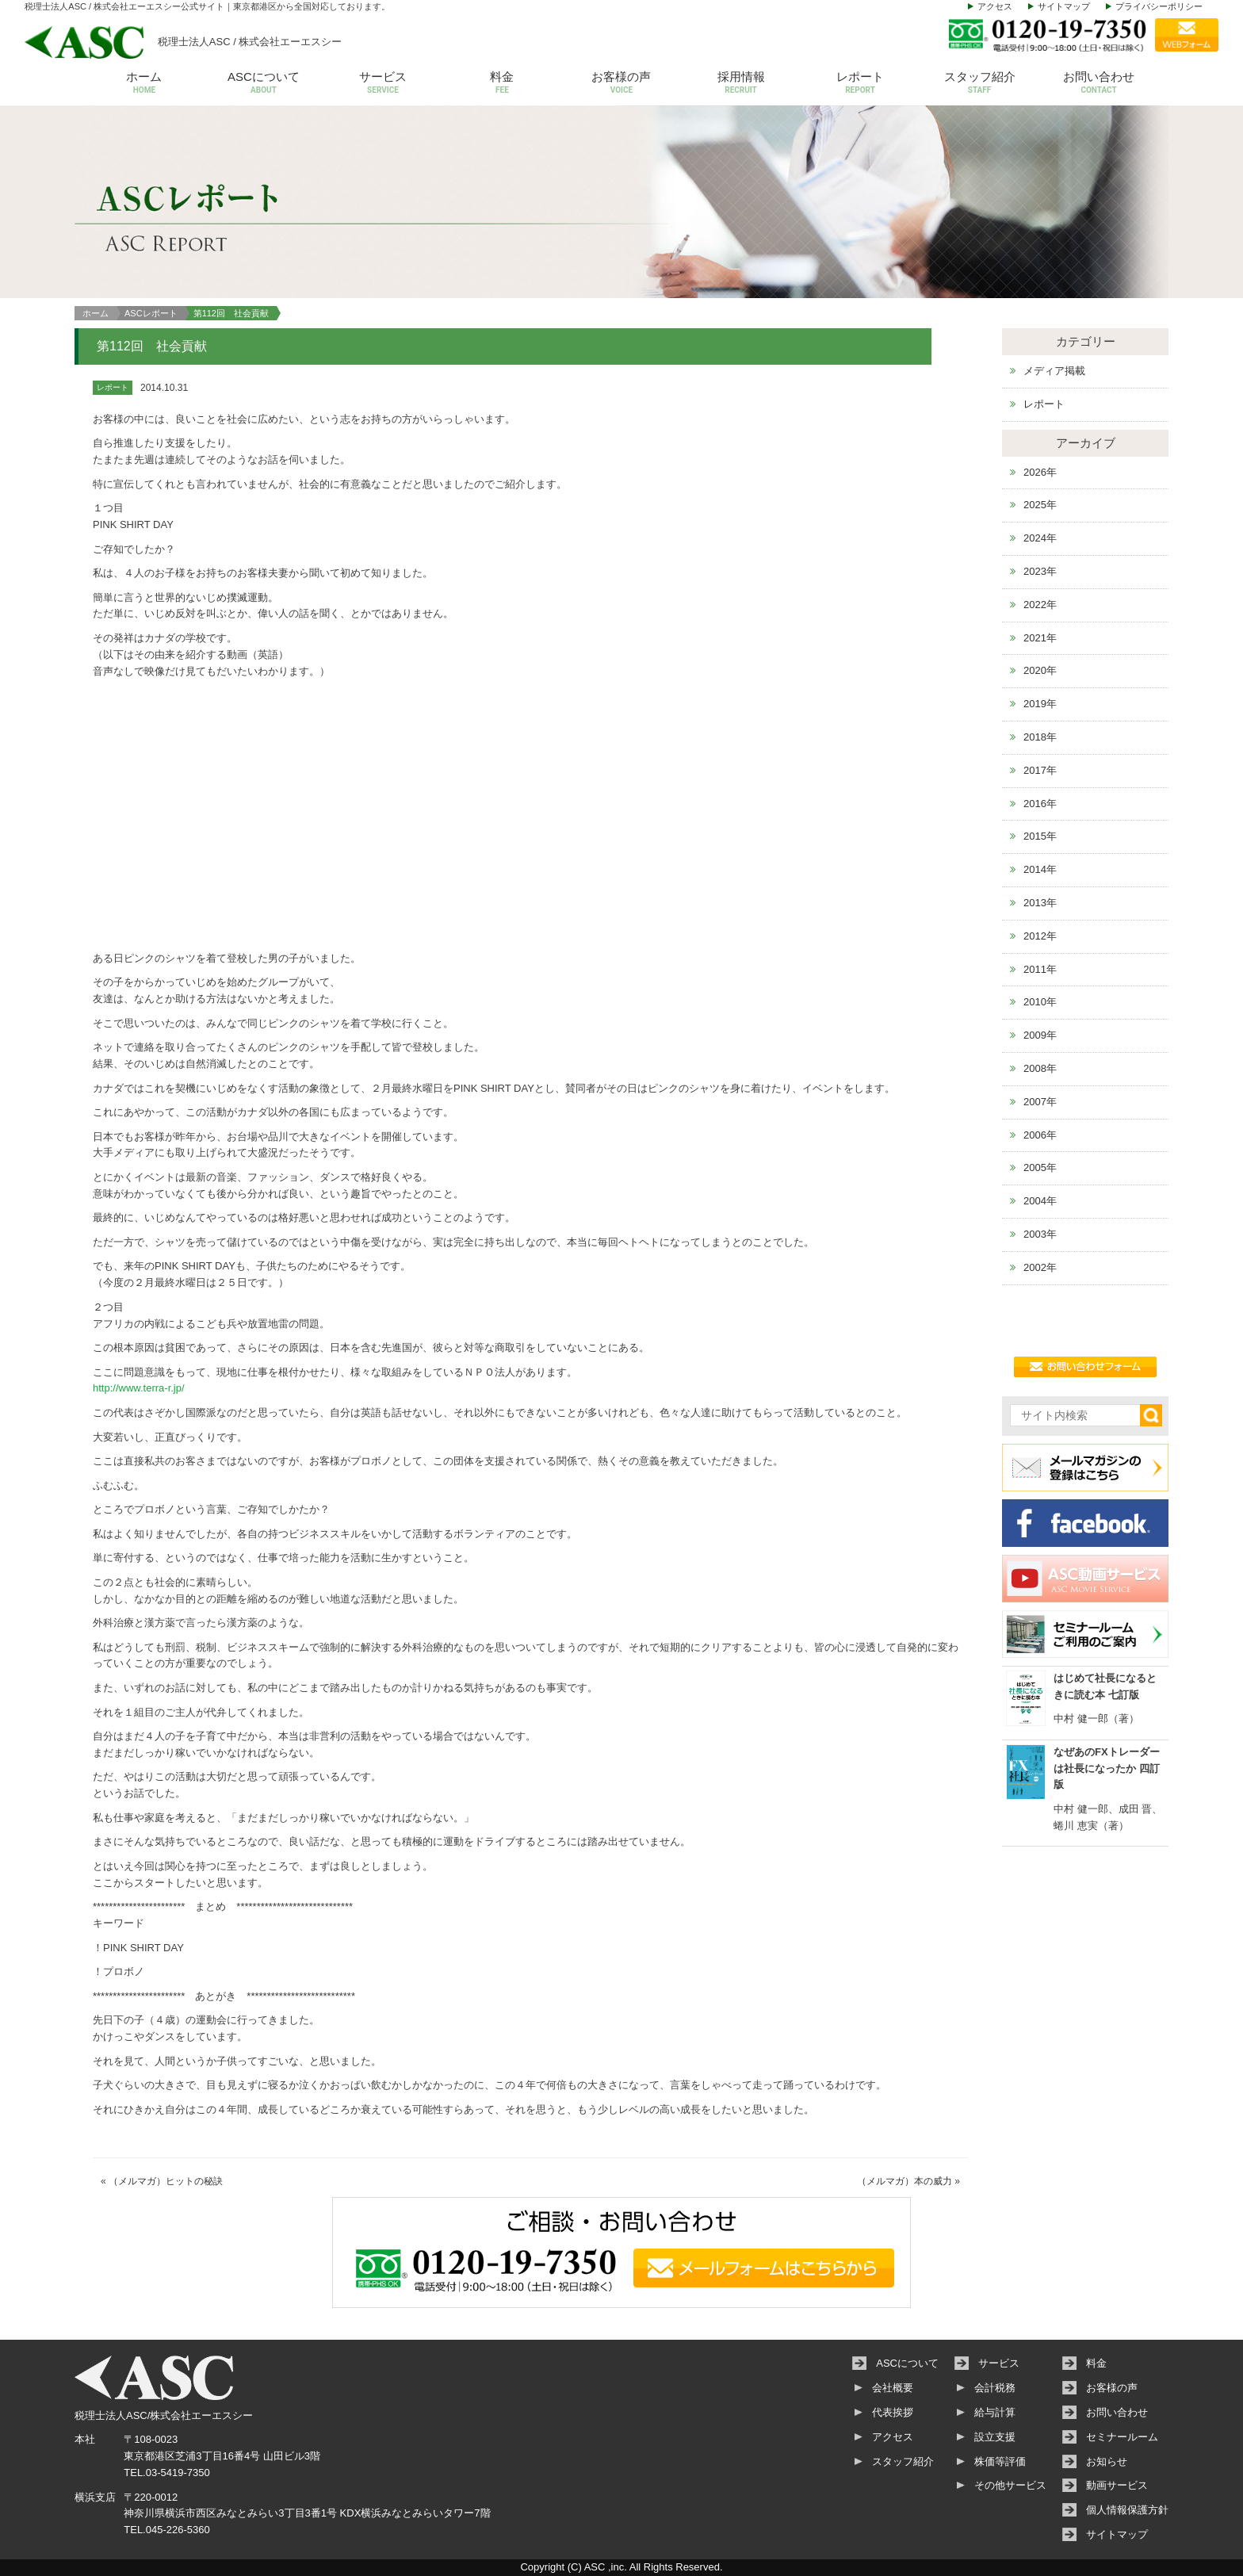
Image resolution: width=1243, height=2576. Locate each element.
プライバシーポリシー (1159, 6)
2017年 (1040, 770)
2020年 (1040, 670)
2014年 (1040, 869)
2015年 (1040, 836)
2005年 (1040, 1167)
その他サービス (1010, 2485)
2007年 (1040, 1102)
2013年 (1040, 903)
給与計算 (994, 2412)
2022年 (1040, 605)
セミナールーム (1122, 2437)
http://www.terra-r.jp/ (139, 1388)
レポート (860, 84)
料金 (502, 84)
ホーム (145, 84)
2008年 (1040, 1068)
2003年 (1040, 1234)
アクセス (994, 6)
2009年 (1040, 1035)
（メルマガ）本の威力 (904, 2181)
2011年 (1040, 969)
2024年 (1040, 538)
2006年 (1040, 1135)
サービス (383, 84)
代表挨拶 (892, 2412)
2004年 (1040, 1201)
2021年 (1040, 638)
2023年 (1040, 571)
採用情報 (741, 84)
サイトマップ (1064, 6)
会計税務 (994, 2388)
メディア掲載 (1054, 371)
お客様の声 (622, 84)
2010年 (1040, 1002)
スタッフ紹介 (979, 84)
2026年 (1040, 472)
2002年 (1040, 1267)
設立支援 (994, 2437)
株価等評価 (1000, 2461)
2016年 (1040, 804)
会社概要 (892, 2388)
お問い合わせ (1099, 84)
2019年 (1040, 704)
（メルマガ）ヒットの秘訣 (166, 2181)
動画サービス (1117, 2485)
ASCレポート (151, 313)
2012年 (1040, 936)
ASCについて (263, 84)
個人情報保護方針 (1127, 2510)
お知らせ (1106, 2461)
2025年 (1040, 505)
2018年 (1040, 737)
